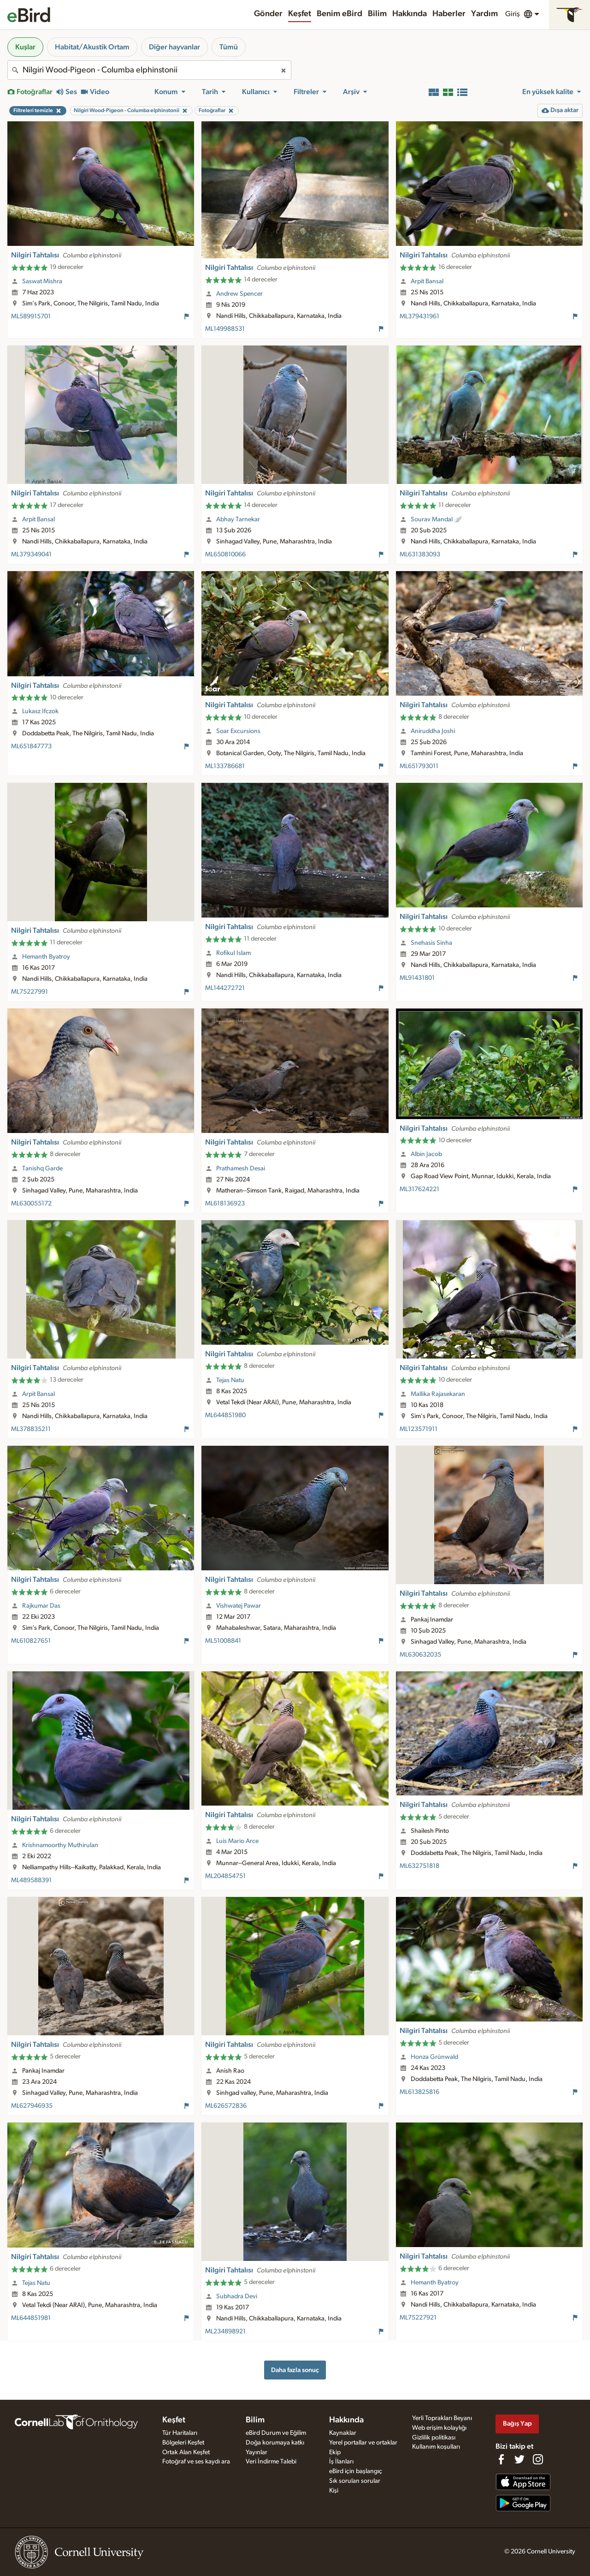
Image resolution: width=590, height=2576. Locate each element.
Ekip (335, 2452)
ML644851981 (31, 2318)
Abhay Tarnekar (238, 519)
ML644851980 (225, 1415)
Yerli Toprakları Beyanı (442, 2418)
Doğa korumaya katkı (275, 2442)
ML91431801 (417, 978)
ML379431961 (419, 316)
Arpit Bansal (427, 281)
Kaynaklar (342, 2433)
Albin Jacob (426, 1154)
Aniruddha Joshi (433, 731)
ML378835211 (31, 1429)
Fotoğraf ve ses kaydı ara (196, 2461)
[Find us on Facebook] (501, 2459)
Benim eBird (339, 14)
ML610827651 (31, 1641)
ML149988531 (225, 329)
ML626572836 (226, 2106)
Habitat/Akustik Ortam (92, 47)
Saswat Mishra (42, 281)
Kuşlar (25, 47)
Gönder (268, 14)
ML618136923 (225, 1203)
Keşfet (299, 14)
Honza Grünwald (434, 2057)
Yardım (484, 14)
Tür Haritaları (179, 2433)
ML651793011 (419, 766)
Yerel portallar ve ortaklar (363, 2442)
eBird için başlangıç (355, 2471)
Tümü (228, 47)
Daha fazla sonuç (295, 2370)
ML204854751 (225, 1876)
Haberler (449, 14)
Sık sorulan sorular (354, 2481)
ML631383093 (420, 554)
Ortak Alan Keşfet (186, 2452)
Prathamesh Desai (240, 1168)
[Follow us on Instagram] (537, 2459)
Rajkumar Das (41, 1606)
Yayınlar (256, 2452)
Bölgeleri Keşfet (183, 2442)
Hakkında (409, 14)
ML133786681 (225, 766)
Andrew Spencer (239, 294)
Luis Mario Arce (237, 1841)
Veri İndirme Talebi (271, 2461)
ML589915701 (31, 316)
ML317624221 (419, 1189)
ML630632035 (420, 1655)
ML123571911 (418, 1429)
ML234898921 (225, 2331)
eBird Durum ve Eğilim (276, 2433)
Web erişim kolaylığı (439, 2428)
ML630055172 (31, 1203)
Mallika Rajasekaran (438, 1394)
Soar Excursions (238, 731)
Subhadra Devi (236, 2296)
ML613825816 (419, 2092)
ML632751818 (419, 1866)
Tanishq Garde (42, 1168)
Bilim (377, 14)
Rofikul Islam (233, 953)
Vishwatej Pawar (238, 1606)
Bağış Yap (517, 2423)
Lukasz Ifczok (40, 711)
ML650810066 (225, 554)
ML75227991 (29, 992)
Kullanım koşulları (436, 2447)
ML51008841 (223, 1641)
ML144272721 (225, 988)
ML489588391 (31, 1880)
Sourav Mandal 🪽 (436, 519)
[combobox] (149, 70)
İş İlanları (341, 2461)
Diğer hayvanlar (174, 47)
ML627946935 (32, 2106)
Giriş (512, 14)
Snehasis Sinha (431, 943)
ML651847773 (31, 746)
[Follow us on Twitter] (519, 2459)
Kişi (333, 2490)
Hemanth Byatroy (46, 957)
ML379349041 (31, 554)
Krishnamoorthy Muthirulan (60, 1845)
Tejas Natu (230, 1380)
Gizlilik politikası (433, 2437)
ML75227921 (418, 2317)
